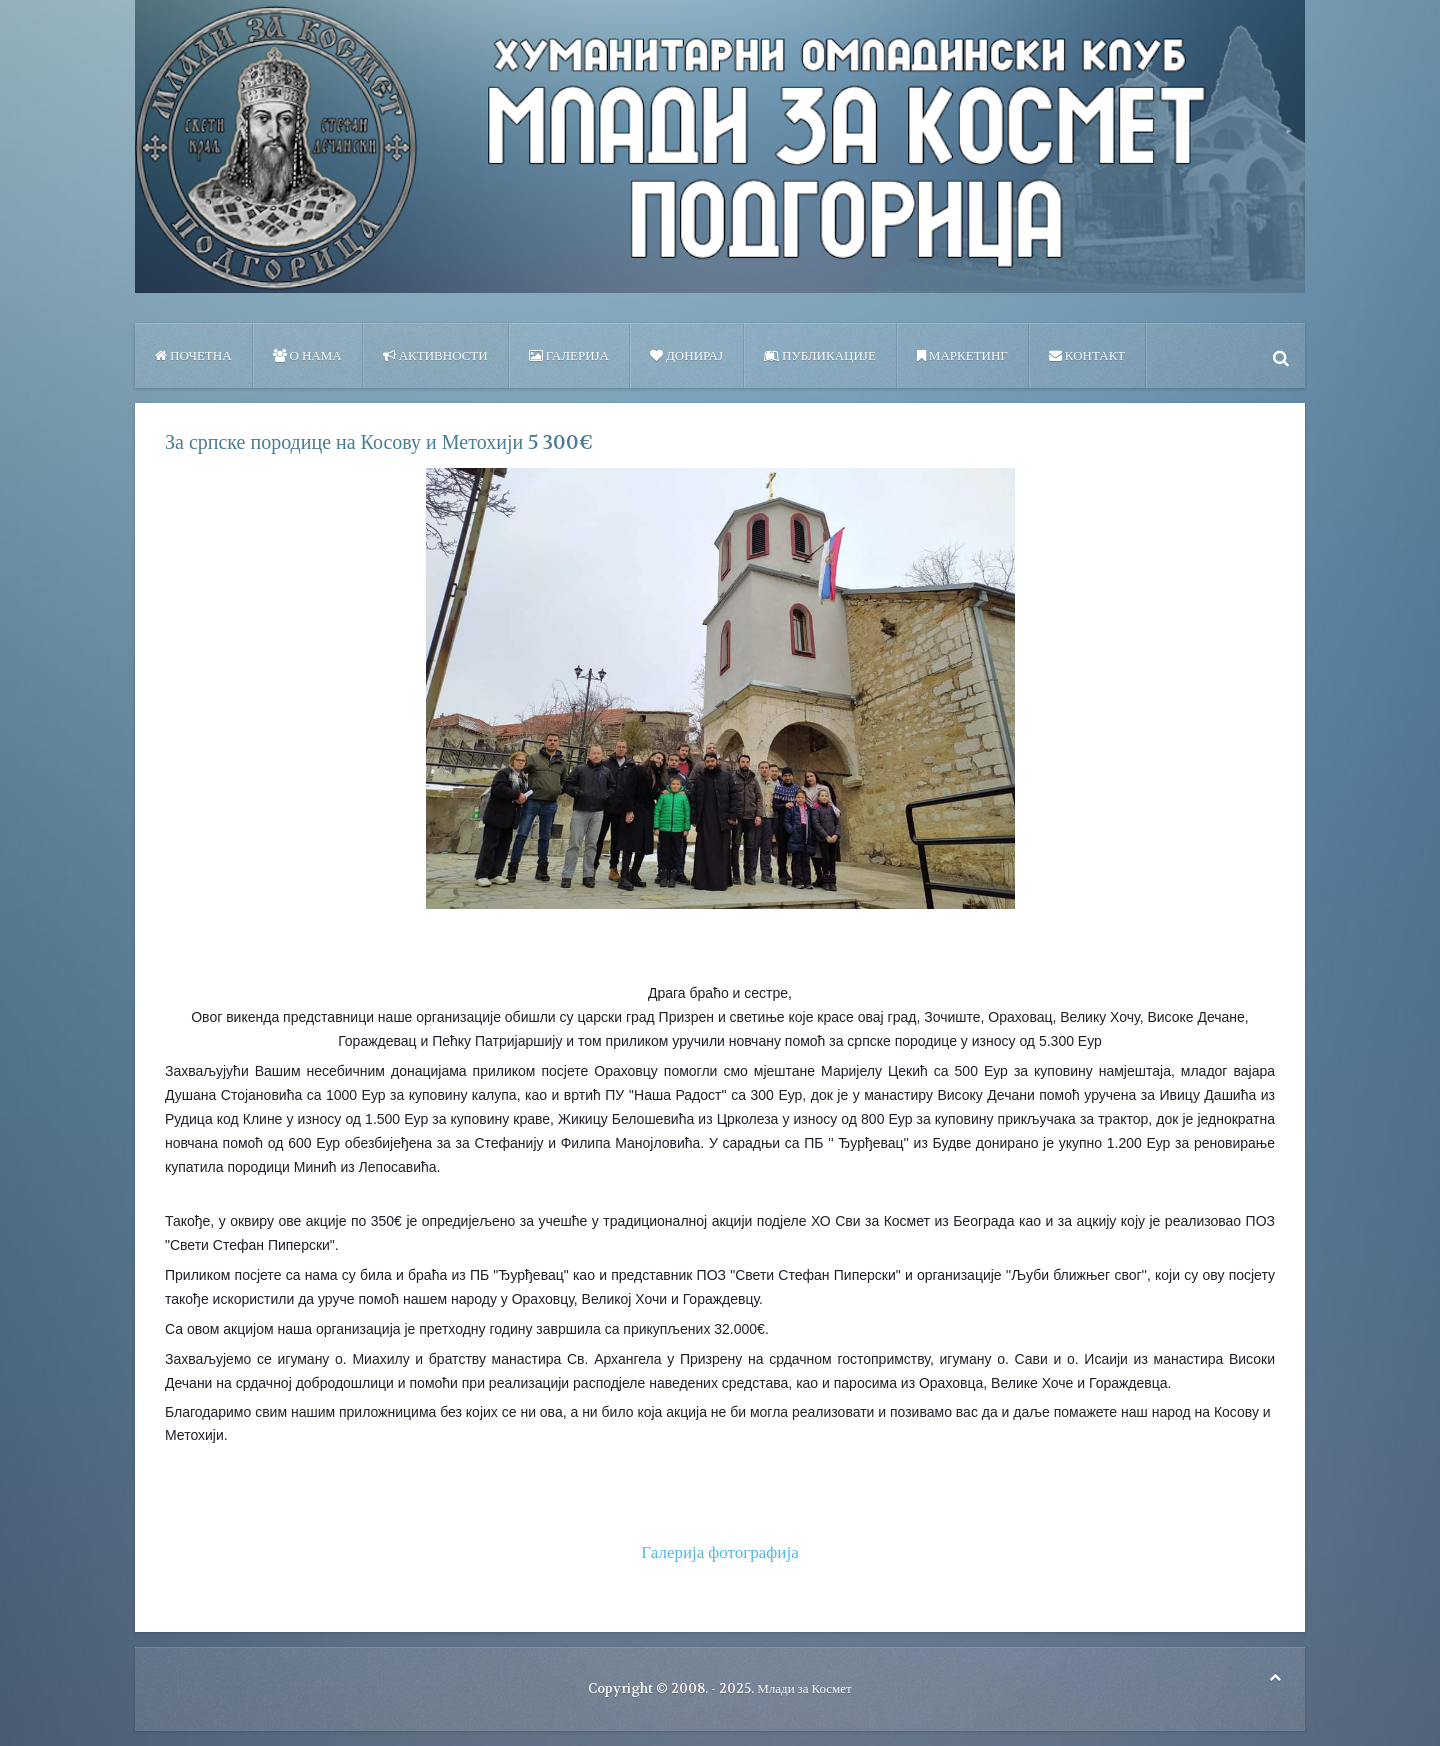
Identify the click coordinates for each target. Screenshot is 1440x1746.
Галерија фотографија (719, 1552)
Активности (435, 355)
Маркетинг (962, 355)
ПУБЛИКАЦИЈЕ (820, 355)
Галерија (569, 355)
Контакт (1087, 355)
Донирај (686, 355)
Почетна (193, 355)
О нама (307, 355)
